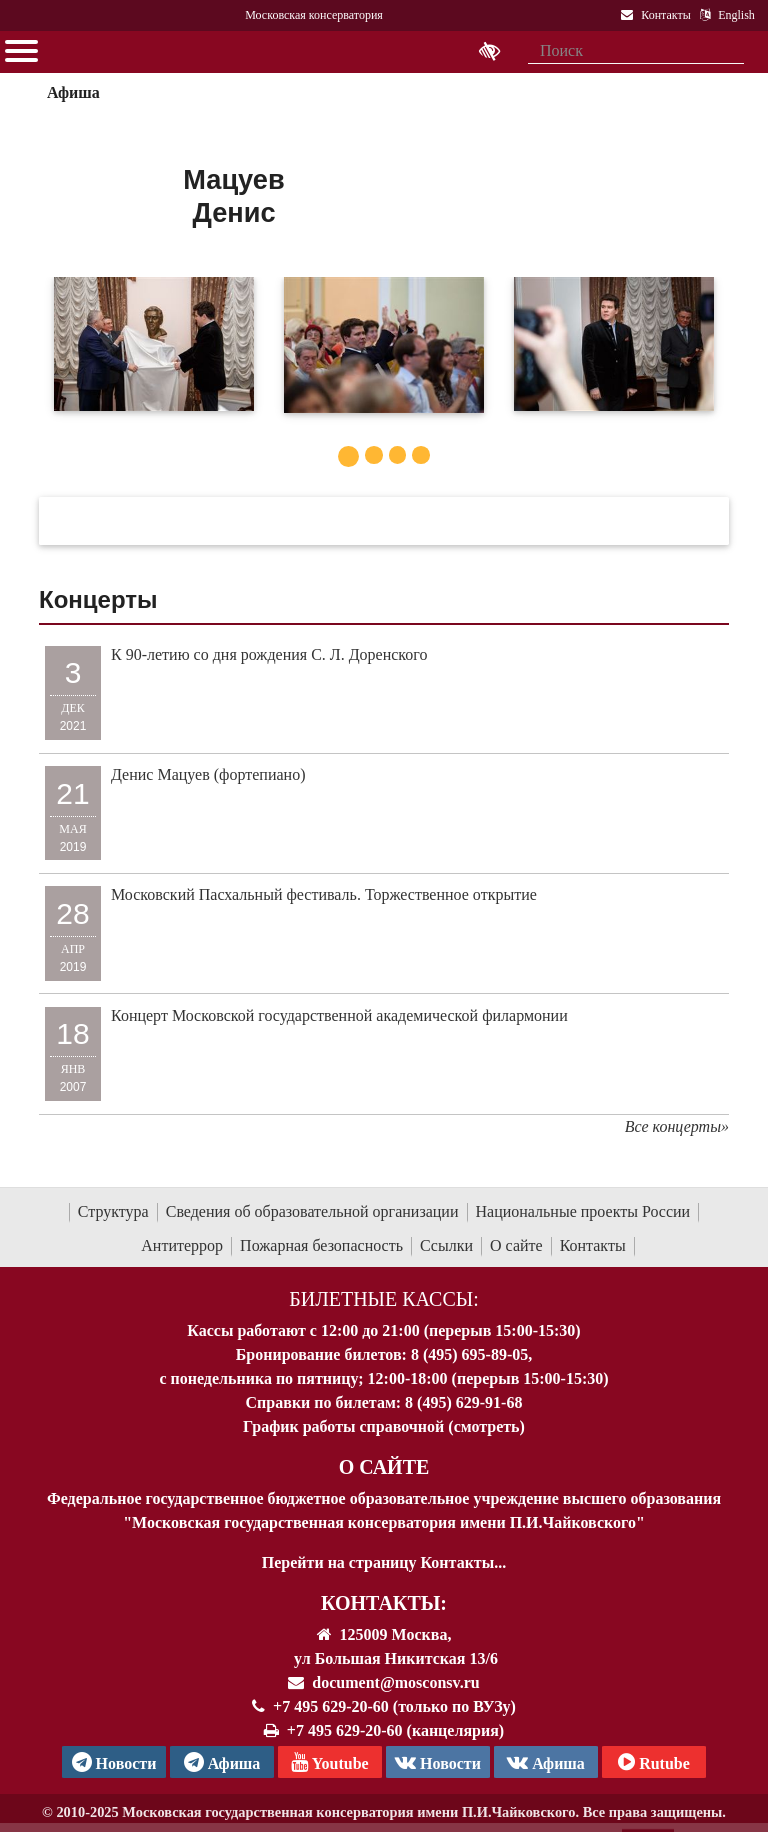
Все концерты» (677, 1126)
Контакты (593, 1245)
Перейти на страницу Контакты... (384, 1562)
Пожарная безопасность (321, 1245)
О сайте (516, 1245)
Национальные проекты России (583, 1211)
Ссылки (446, 1245)
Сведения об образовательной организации (312, 1211)
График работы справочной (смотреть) (384, 1426)
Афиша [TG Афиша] (222, 1762)
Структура (113, 1211)
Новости (438, 1762)
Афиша (73, 92)
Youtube (329, 1762)
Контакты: (384, 1603)
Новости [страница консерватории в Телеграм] (114, 1762)
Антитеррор (182, 1245)
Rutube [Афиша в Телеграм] (654, 1762)
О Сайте (384, 1467)
